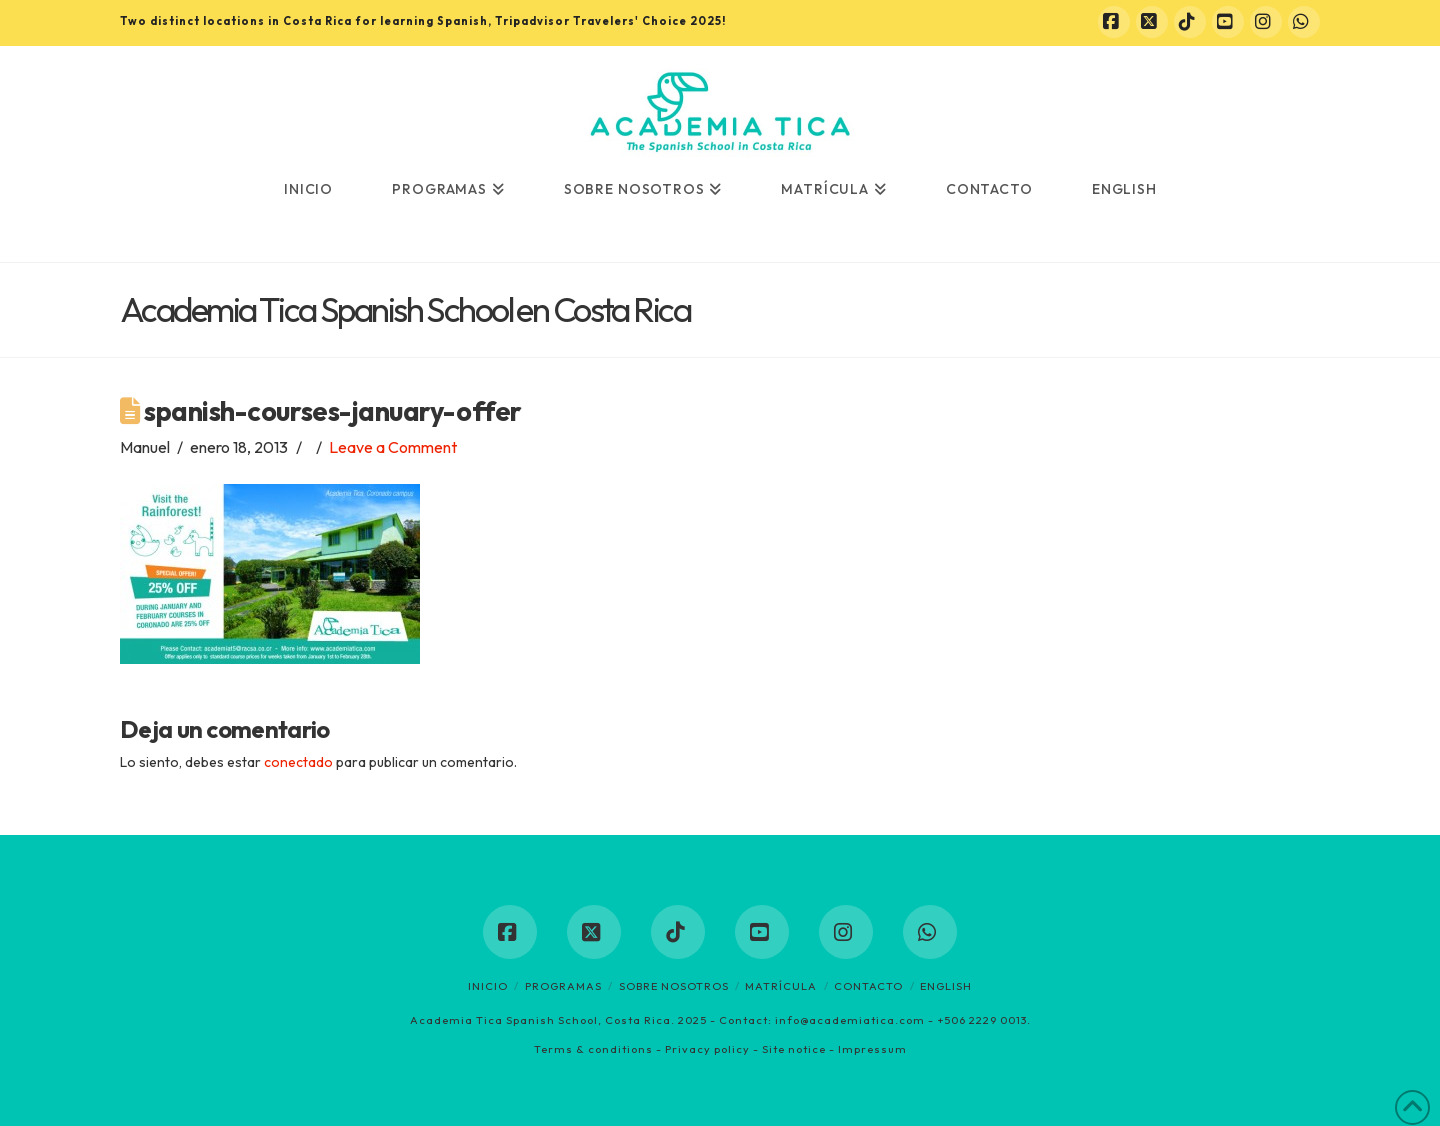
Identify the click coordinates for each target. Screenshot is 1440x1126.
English (946, 986)
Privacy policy (707, 1049)
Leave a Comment (393, 447)
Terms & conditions (593, 1049)
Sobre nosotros (674, 986)
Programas (563, 986)
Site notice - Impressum (834, 1049)
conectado (298, 762)
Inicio (488, 986)
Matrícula (781, 986)
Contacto (868, 986)
